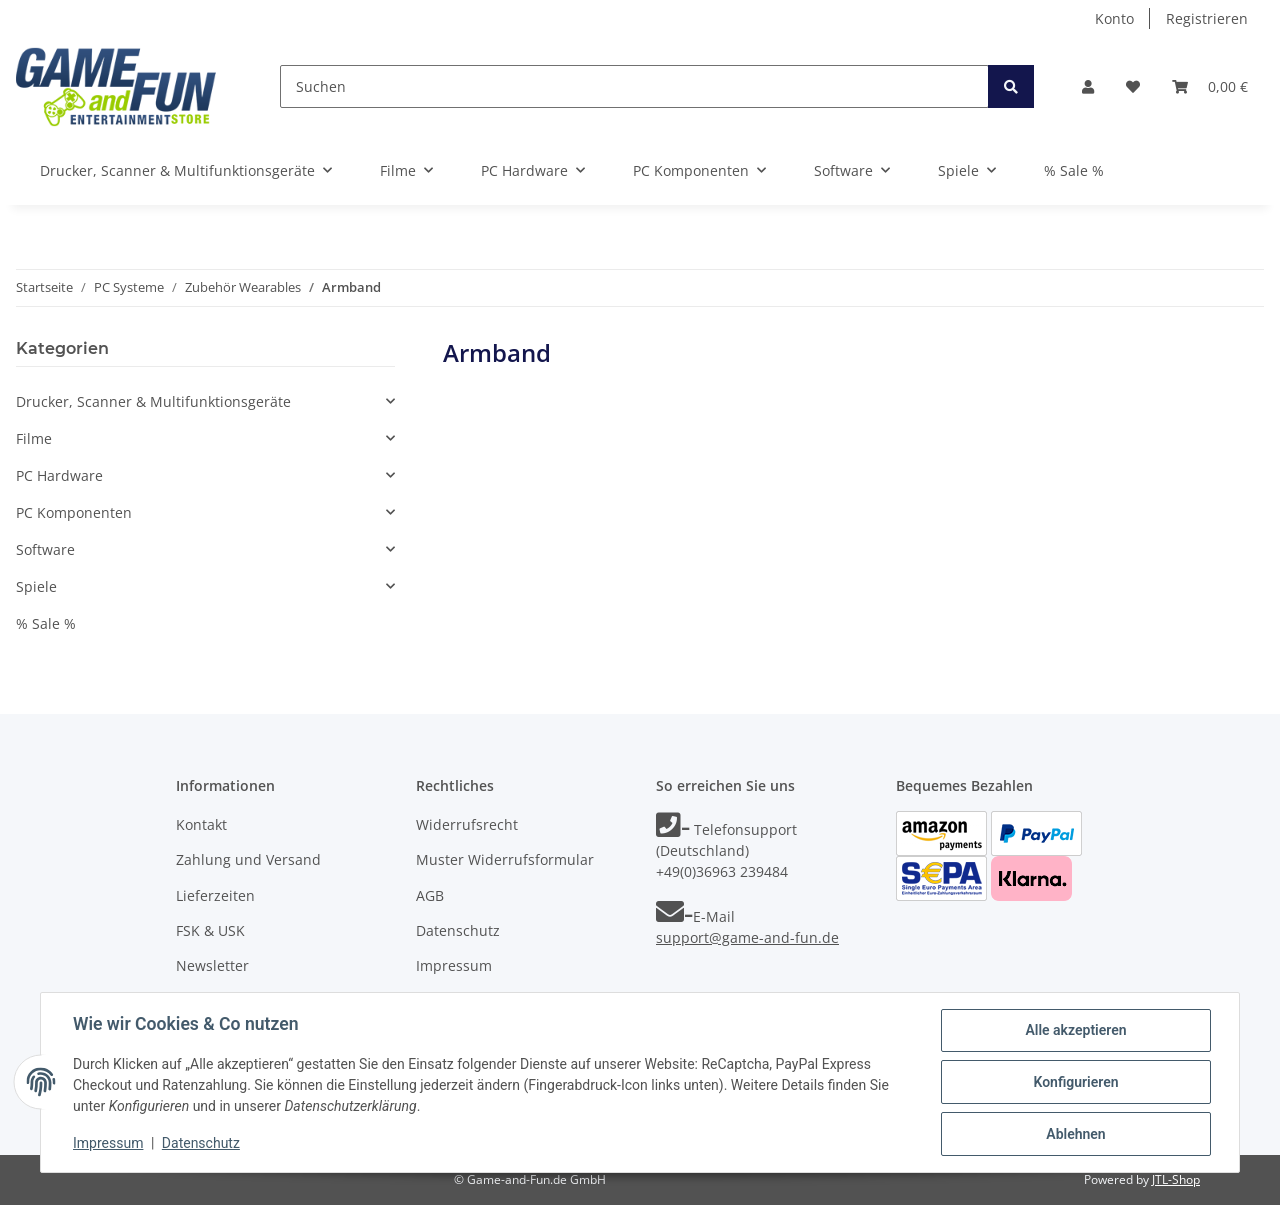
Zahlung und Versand (248, 859)
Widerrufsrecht (467, 824)
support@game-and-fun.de (747, 937)
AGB (430, 895)
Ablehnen (1075, 1134)
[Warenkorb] (1210, 86)
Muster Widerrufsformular (505, 859)
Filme (34, 438)
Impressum (454, 965)
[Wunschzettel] (1133, 86)
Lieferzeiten (215, 895)
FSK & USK (210, 930)
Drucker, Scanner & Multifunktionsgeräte (153, 401)
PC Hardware (59, 475)
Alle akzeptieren (1075, 1030)
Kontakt (201, 824)
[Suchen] (634, 86)
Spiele (36, 586)
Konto (1114, 18)
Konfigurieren (1075, 1082)
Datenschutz (458, 930)
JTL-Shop (1176, 1179)
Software (45, 549)
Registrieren (1207, 18)
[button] (1088, 86)
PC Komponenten (74, 512)
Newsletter (212, 965)
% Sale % (46, 623)
